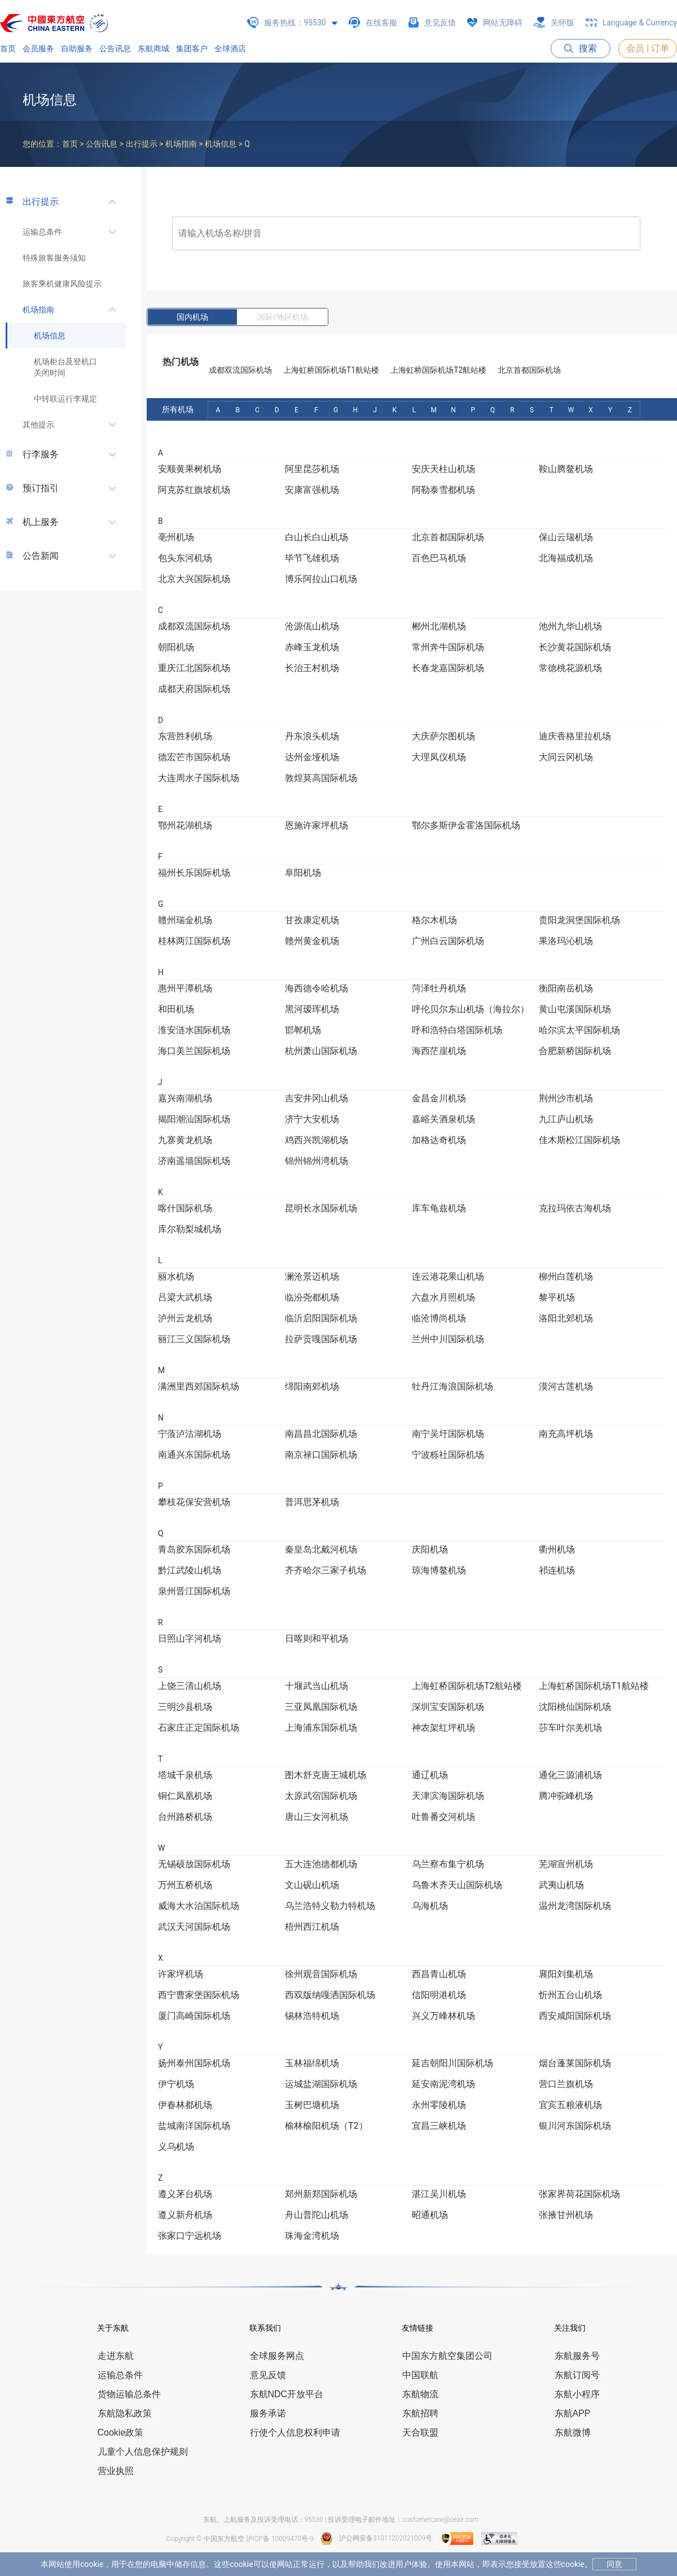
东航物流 (420, 2394)
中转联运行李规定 (65, 398)
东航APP (573, 2413)
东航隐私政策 (125, 2413)
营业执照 (116, 2471)
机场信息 (49, 335)
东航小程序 (577, 2394)
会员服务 (38, 48)
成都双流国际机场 (240, 369)
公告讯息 (115, 48)
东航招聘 (420, 2413)
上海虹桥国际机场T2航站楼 (438, 369)
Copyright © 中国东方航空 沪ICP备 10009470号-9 (240, 2539)
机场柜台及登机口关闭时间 (65, 367)
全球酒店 (230, 48)
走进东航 (116, 2356)
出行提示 (41, 201)
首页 (8, 48)
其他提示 (38, 424)
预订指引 (41, 488)
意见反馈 (268, 2375)
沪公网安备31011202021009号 (376, 2538)
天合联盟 (420, 2432)
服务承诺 (268, 2413)
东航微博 (573, 2432)
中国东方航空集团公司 (447, 2356)
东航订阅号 (577, 2375)
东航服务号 (577, 2356)
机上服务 (41, 522)
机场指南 (38, 309)
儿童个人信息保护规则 (143, 2451)
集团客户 (192, 48)
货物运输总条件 (129, 2394)
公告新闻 (41, 555)
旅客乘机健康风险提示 (62, 283)
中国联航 (420, 2375)
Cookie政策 (121, 2432)
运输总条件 (42, 231)
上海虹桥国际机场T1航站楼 (331, 369)
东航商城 (153, 48)
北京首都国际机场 (529, 369)
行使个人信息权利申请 (295, 2432)
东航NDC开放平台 (287, 2394)
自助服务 (77, 48)
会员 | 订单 (647, 48)
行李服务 (41, 454)
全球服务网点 (277, 2356)
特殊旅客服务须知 (54, 257)
